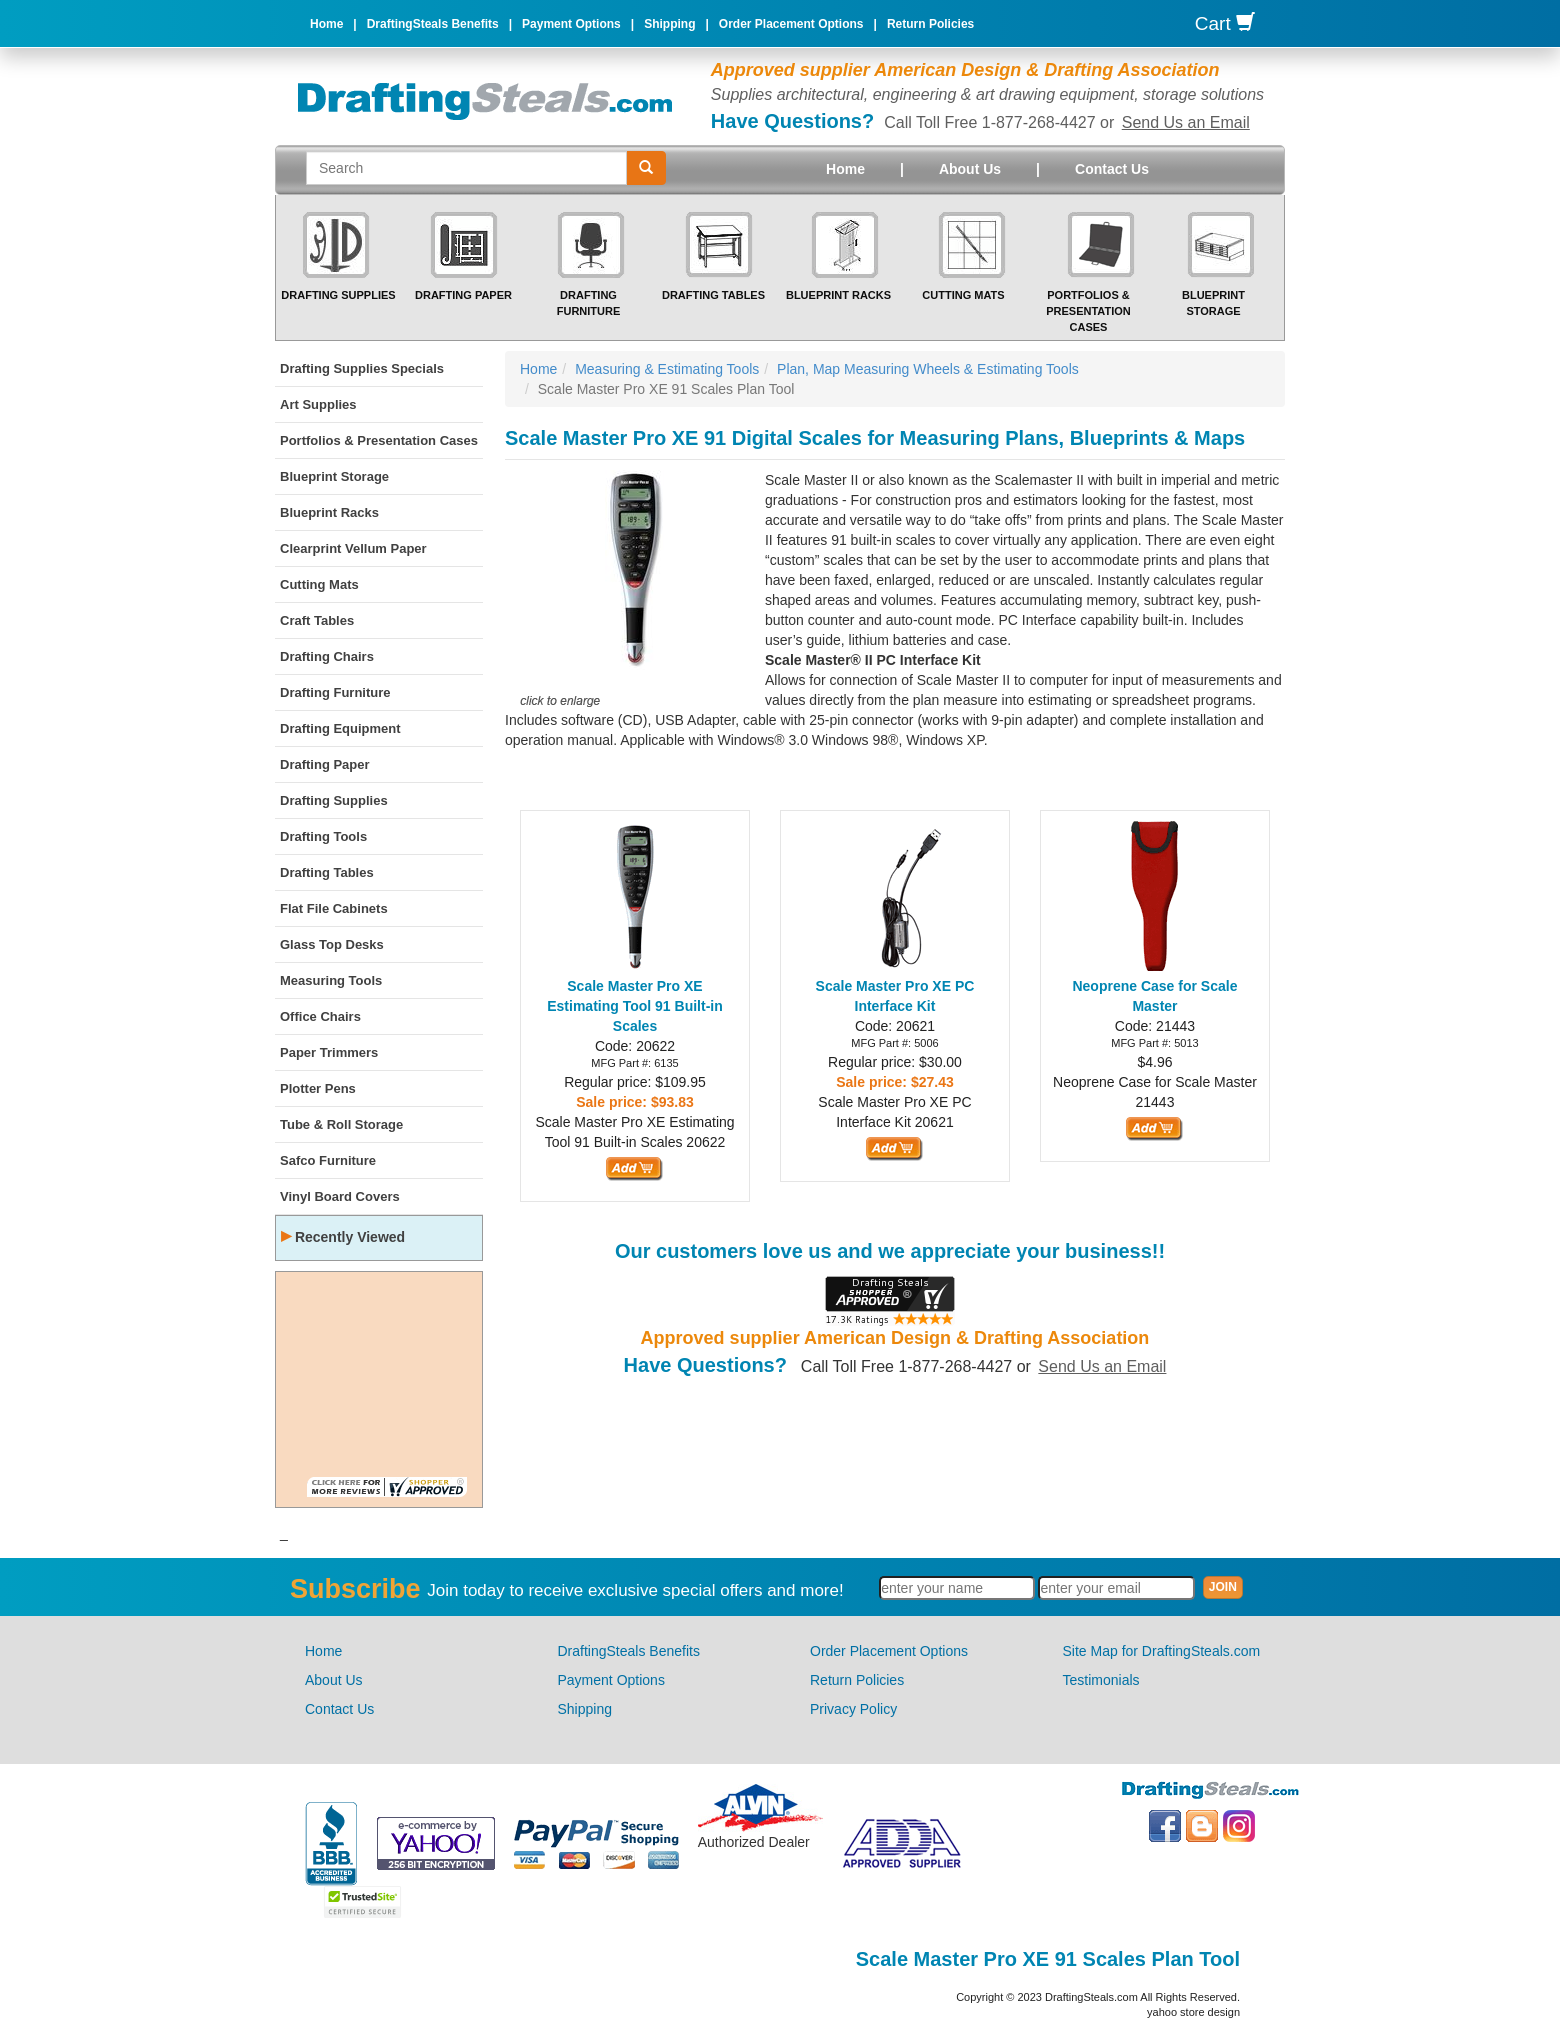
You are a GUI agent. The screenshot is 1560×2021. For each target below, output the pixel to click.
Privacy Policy (853, 1709)
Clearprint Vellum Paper (353, 548)
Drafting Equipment (340, 728)
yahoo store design (1193, 2012)
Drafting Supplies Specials (362, 368)
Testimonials (1101, 1680)
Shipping (669, 24)
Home (326, 24)
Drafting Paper (463, 295)
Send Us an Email (1186, 122)
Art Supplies (318, 404)
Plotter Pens (318, 1088)
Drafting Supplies (338, 295)
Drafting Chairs (327, 656)
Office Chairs (320, 1016)
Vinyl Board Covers (340, 1196)
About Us (970, 169)
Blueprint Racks (838, 295)
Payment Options (571, 24)
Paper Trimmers (329, 1052)
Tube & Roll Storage (341, 1124)
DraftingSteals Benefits (433, 24)
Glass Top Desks (332, 944)
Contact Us (1112, 169)
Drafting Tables (713, 295)
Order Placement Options (791, 24)
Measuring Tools (331, 980)
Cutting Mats (963, 295)
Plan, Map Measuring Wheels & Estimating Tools (928, 369)
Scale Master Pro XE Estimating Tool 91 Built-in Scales (635, 1006)
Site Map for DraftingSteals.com (1162, 1651)
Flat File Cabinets (334, 908)
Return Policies (930, 24)
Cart (1225, 23)
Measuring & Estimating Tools (667, 369)
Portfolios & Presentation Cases (1088, 310)
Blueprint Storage (334, 476)
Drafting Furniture (335, 692)
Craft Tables (317, 620)
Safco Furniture (328, 1160)
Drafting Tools (323, 836)
